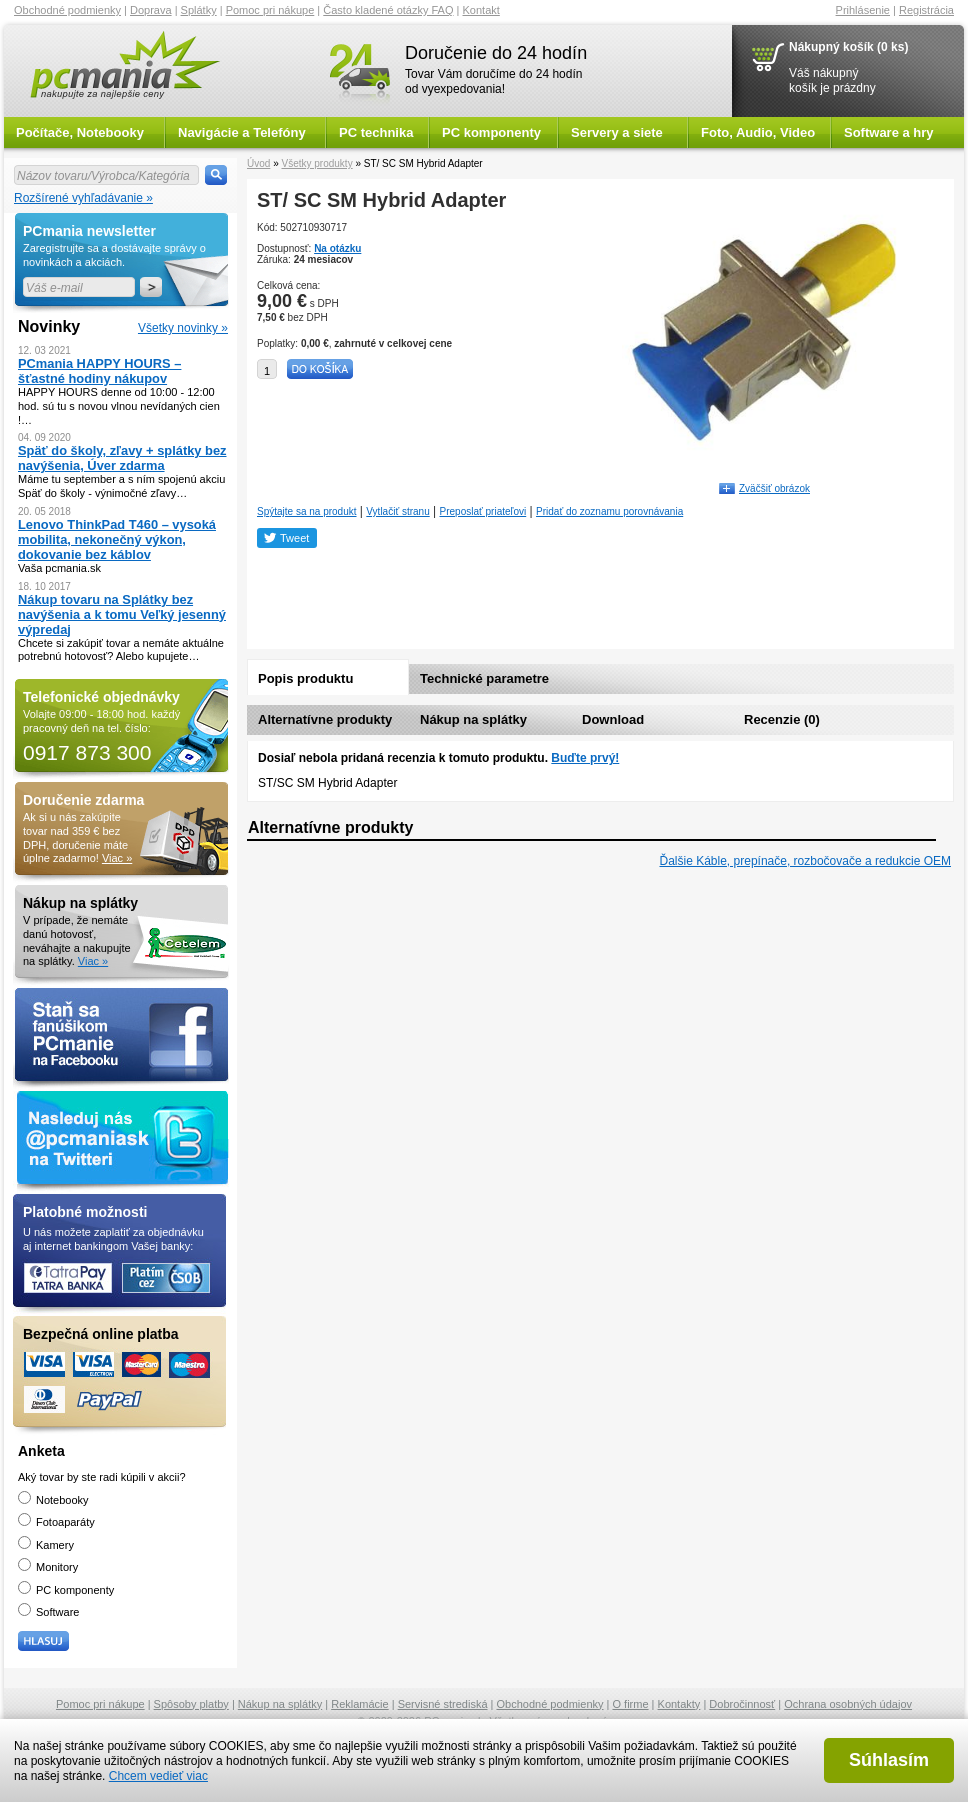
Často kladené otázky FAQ (388, 10)
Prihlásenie (863, 10)
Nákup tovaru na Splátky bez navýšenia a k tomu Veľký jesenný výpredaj (122, 614)
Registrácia (926, 10)
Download (613, 719)
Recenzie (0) (782, 719)
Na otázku (337, 248)
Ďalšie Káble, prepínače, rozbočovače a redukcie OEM (806, 861)
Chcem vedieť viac (158, 1776)
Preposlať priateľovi (483, 511)
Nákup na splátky (473, 719)
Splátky (199, 10)
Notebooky (53, 1500)
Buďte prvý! (585, 758)
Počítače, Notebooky (80, 132)
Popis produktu (305, 678)
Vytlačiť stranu (397, 511)
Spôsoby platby (191, 1704)
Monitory (48, 1567)
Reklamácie (359, 1704)
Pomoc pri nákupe (270, 10)
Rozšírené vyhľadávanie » (83, 198)
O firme (631, 1704)
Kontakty (679, 1704)
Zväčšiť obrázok (774, 488)
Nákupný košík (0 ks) (848, 47)
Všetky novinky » (183, 328)
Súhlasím (889, 1760)
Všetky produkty (316, 163)
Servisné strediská (443, 1704)
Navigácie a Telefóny (242, 132)
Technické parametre (484, 678)
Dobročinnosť (742, 1704)
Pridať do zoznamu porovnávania (609, 511)
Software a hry (889, 132)
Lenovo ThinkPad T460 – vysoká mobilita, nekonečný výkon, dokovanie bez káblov (117, 539)
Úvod (258, 163)
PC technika (376, 132)
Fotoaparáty (56, 1522)
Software (48, 1612)
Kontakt (481, 10)
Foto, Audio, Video (758, 132)
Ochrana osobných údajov (848, 1704)
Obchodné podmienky (67, 10)
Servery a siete (617, 132)
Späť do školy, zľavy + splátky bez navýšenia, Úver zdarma (122, 458)
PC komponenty (491, 132)
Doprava (151, 10)
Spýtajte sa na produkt (307, 511)
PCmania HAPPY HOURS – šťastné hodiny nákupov (99, 371)
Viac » (117, 858)
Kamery (46, 1545)
